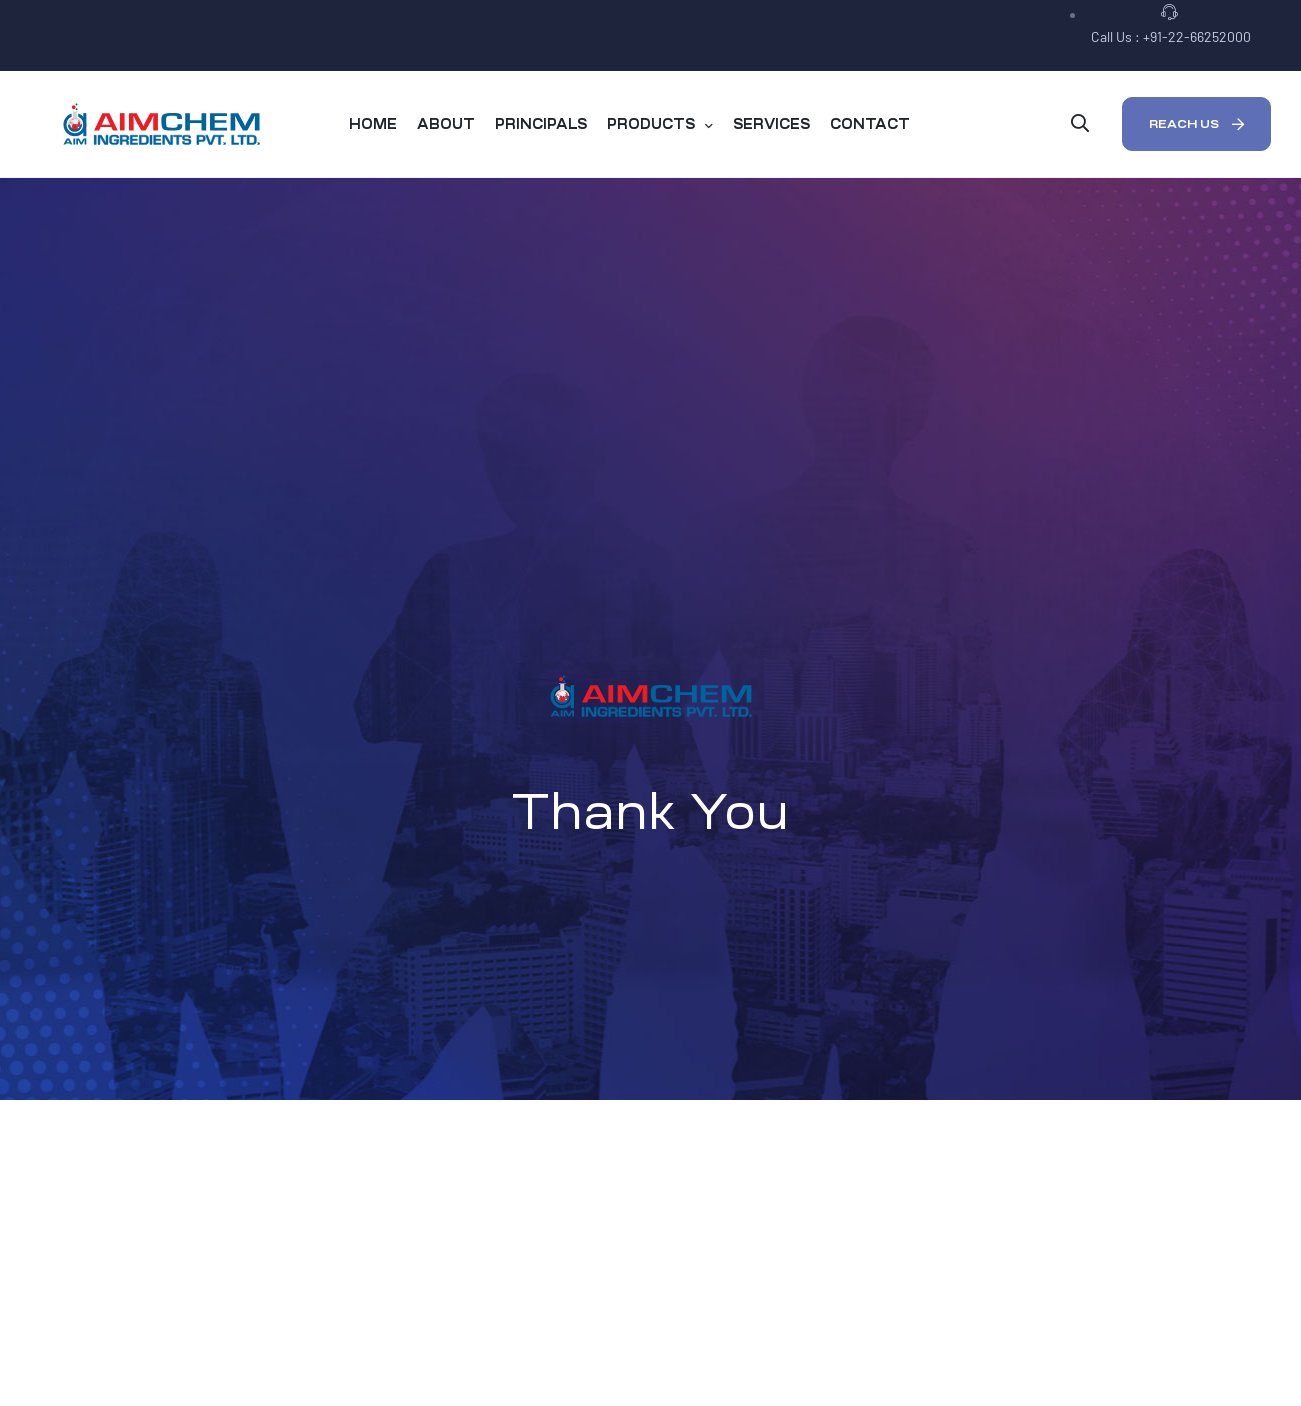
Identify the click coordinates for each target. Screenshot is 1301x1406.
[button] (1196, 124)
